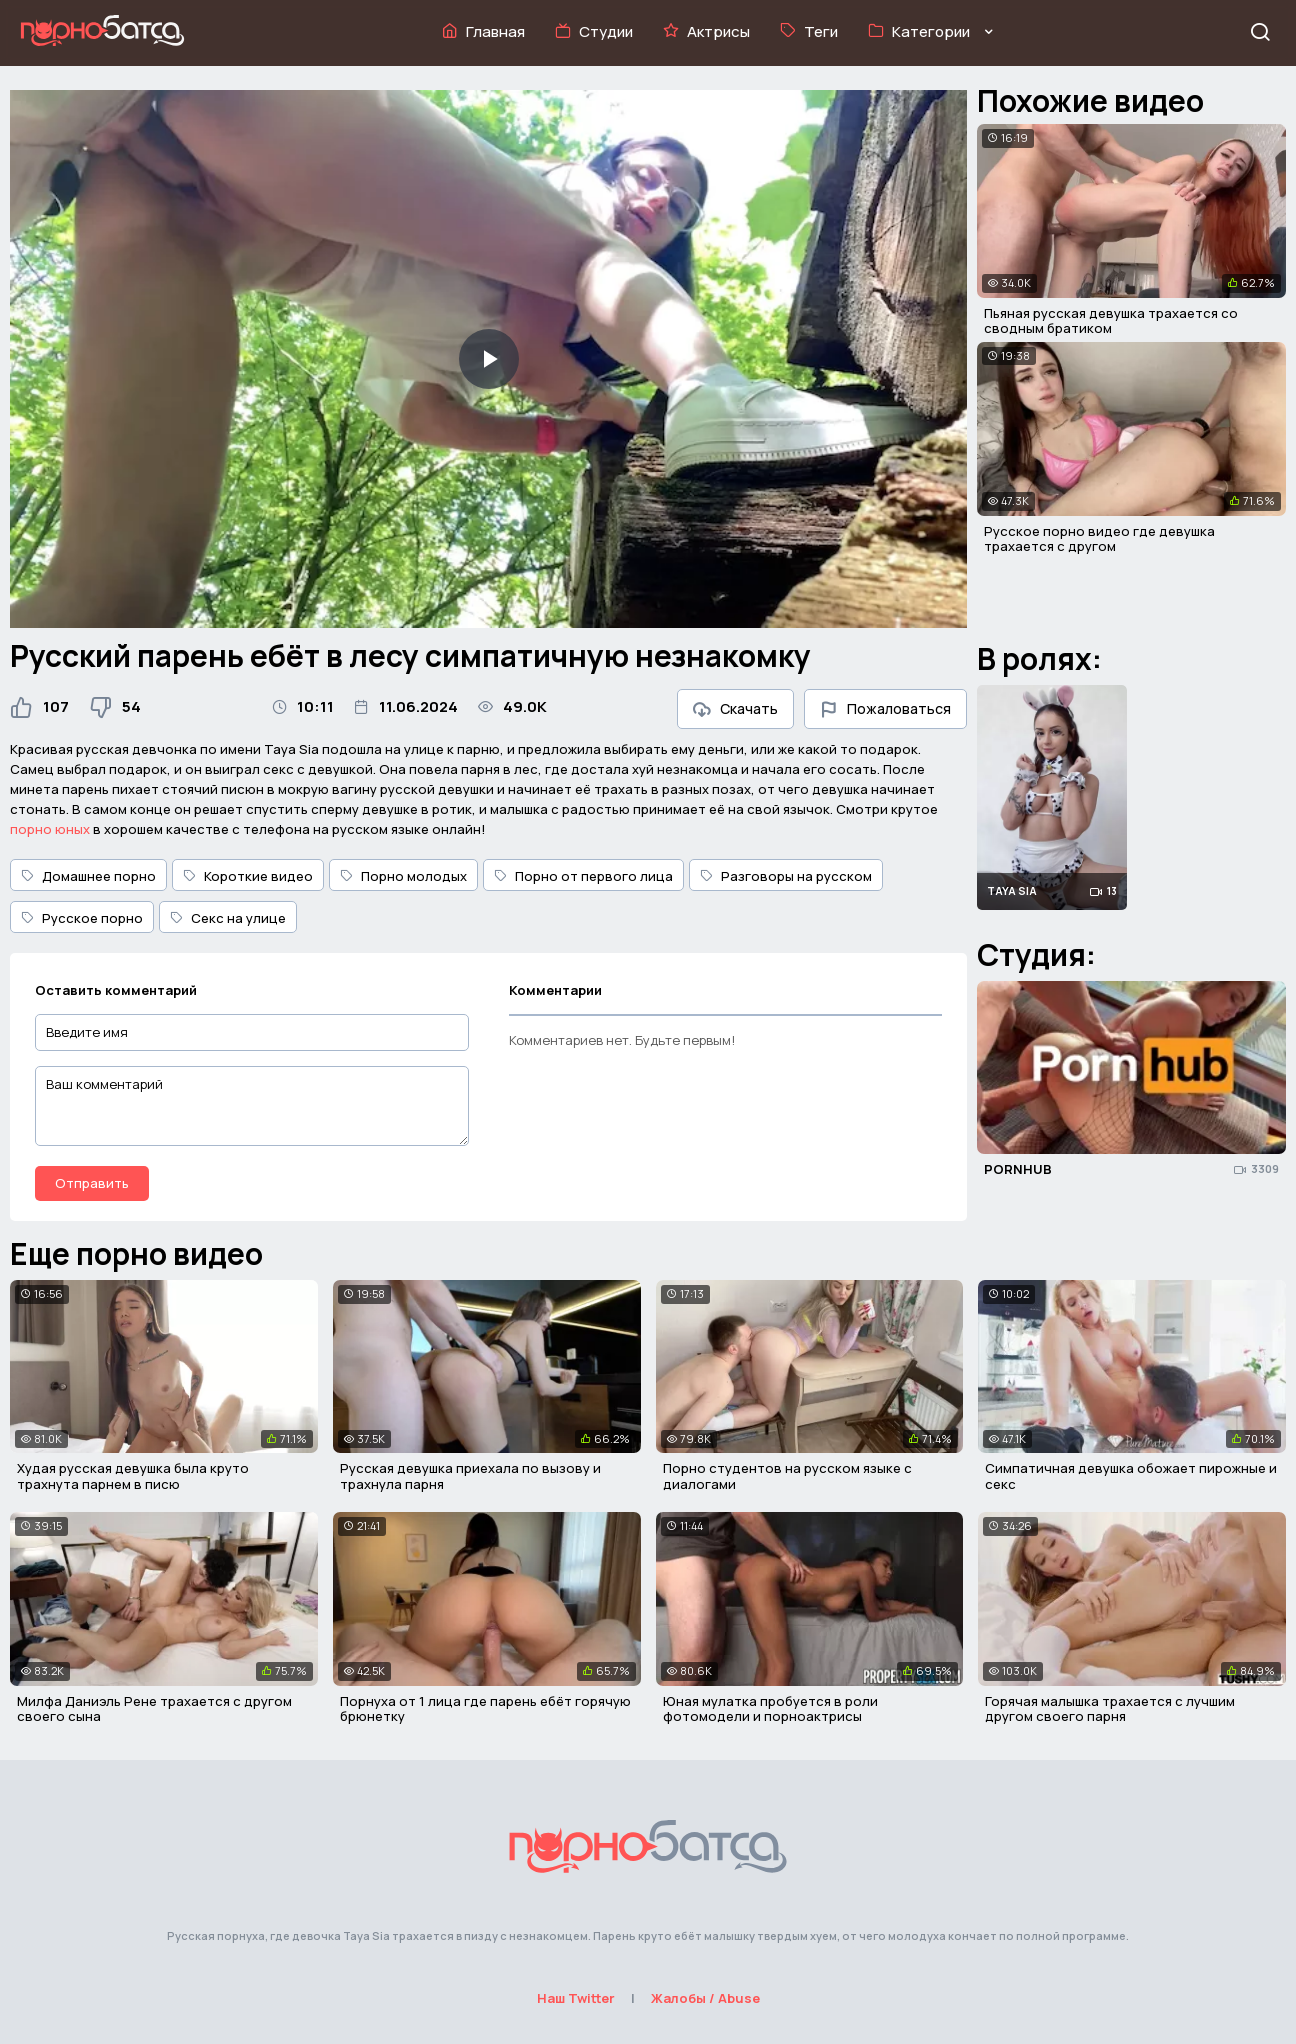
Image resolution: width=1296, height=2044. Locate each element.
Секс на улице (228, 918)
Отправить (92, 1183)
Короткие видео (248, 876)
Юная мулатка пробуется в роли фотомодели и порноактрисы (770, 1709)
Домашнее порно (88, 876)
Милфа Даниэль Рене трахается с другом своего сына (154, 1709)
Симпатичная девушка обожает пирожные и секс (1131, 1476)
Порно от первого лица (583, 876)
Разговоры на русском (786, 876)
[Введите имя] (252, 1032)
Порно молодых (403, 876)
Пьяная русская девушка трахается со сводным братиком (1111, 321)
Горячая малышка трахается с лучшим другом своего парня (1110, 1709)
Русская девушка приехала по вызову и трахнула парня (470, 1476)
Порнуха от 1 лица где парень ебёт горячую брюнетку (485, 1709)
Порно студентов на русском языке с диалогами (787, 1476)
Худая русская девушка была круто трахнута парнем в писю (133, 1476)
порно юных (50, 829)
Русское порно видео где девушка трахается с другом (1099, 539)
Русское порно (82, 918)
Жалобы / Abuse (705, 1998)
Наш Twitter (576, 1998)
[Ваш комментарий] (252, 1106)
